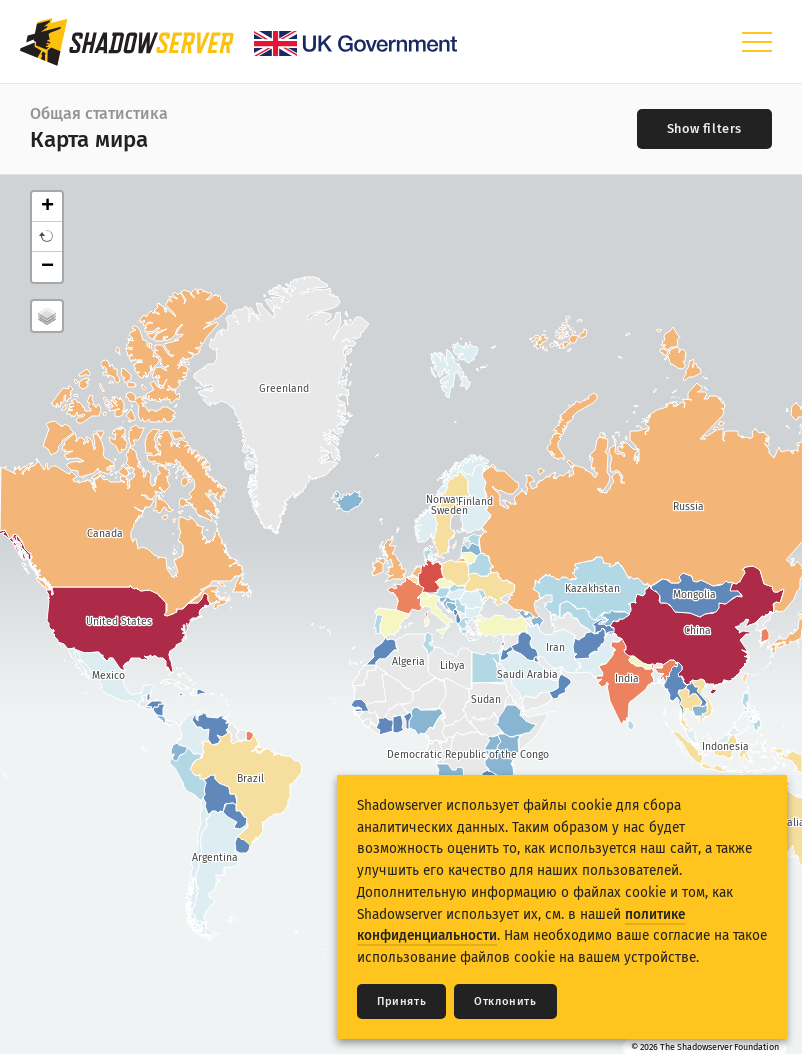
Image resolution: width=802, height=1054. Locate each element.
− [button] (47, 267)
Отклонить (505, 1001)
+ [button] (47, 207)
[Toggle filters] (704, 129)
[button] (47, 237)
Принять (401, 1001)
